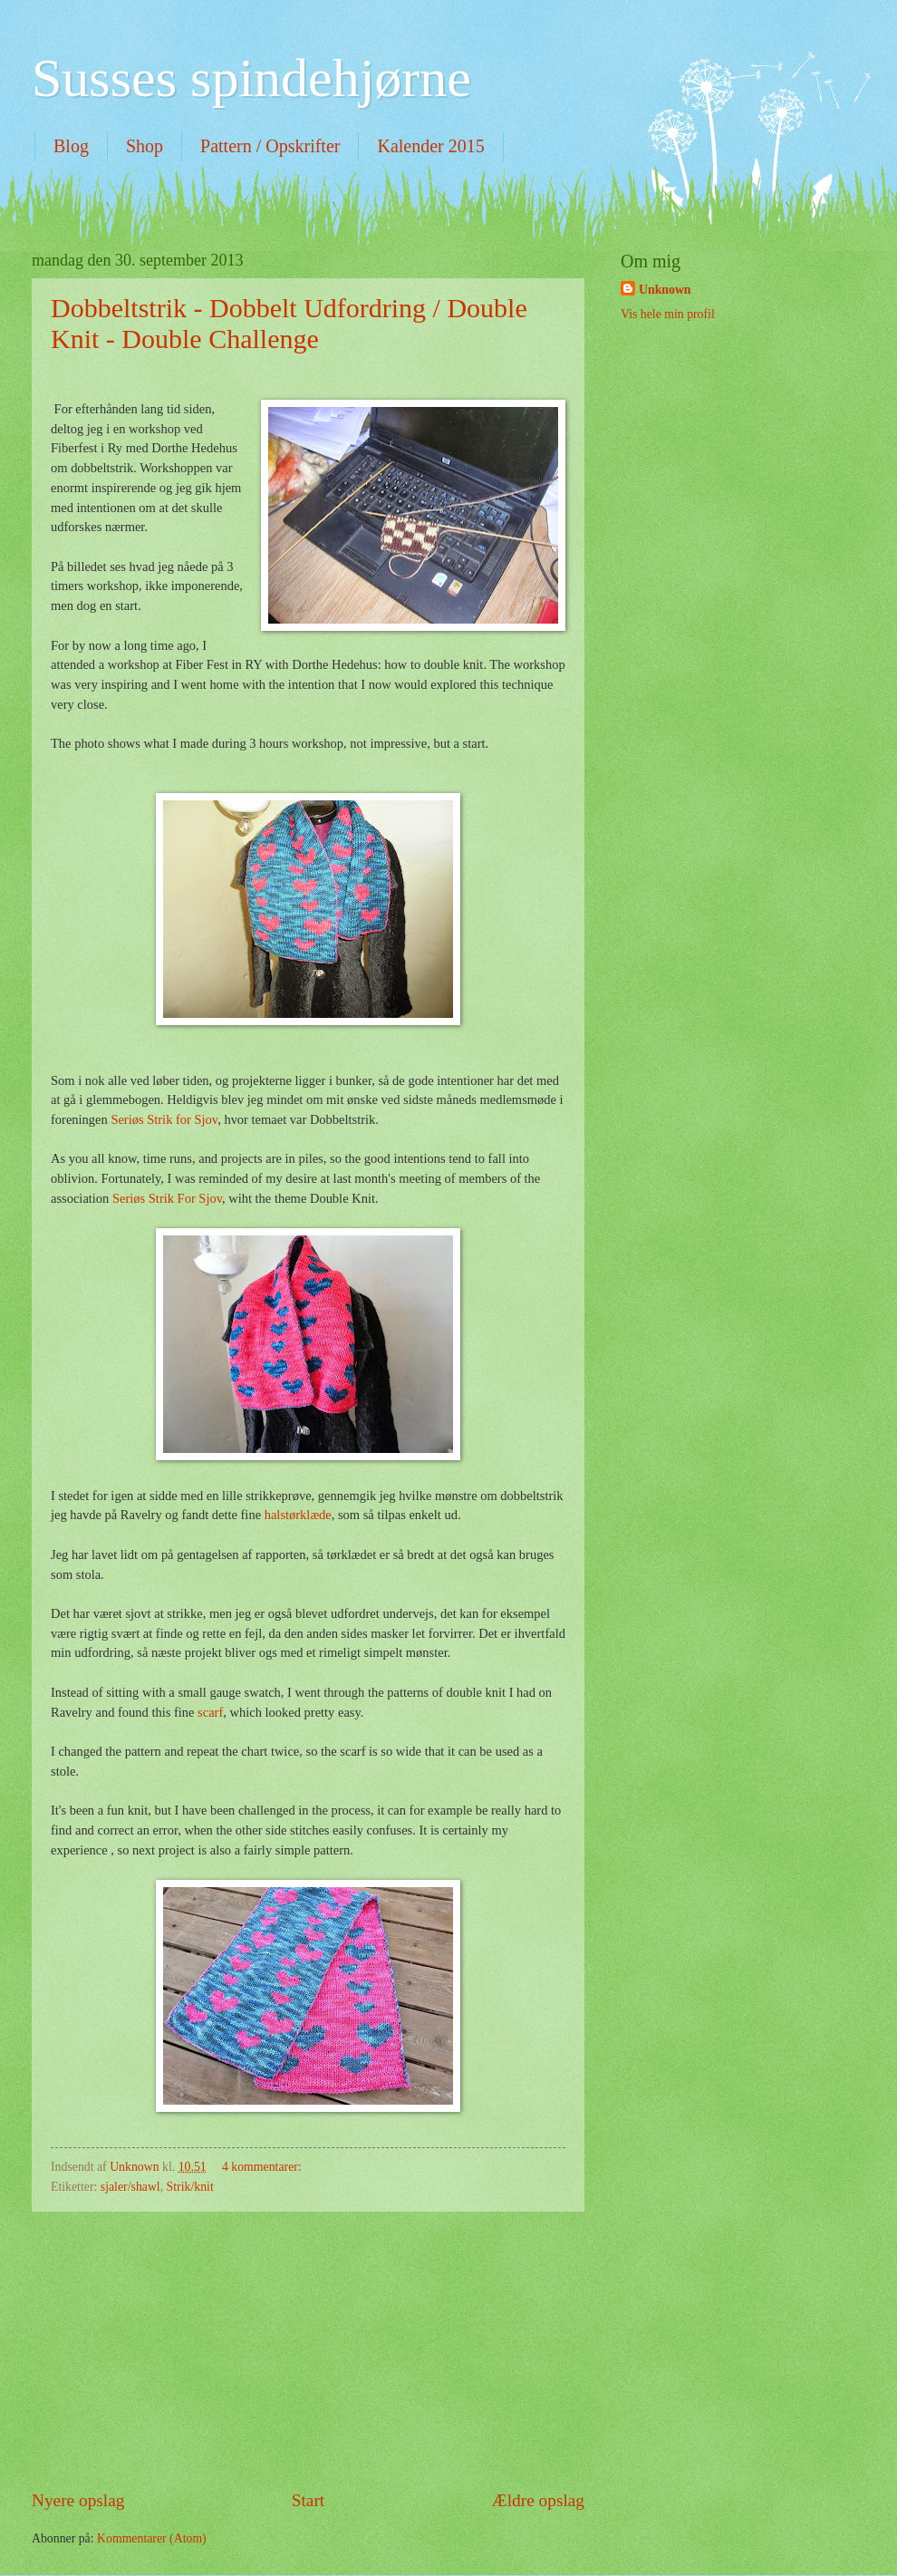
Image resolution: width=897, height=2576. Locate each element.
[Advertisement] (308, 2349)
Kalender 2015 (430, 146)
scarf (210, 1712)
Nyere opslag (78, 2500)
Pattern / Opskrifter (270, 146)
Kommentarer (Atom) (152, 2538)
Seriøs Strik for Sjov (164, 1119)
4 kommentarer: (263, 2167)
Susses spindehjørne (251, 78)
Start (308, 2500)
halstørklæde (298, 1514)
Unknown (665, 289)
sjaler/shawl (130, 2186)
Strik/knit (190, 2186)
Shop (144, 146)
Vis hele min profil (668, 314)
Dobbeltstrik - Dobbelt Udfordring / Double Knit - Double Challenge (289, 323)
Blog (71, 146)
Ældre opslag (538, 2500)
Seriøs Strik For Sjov (167, 1198)
